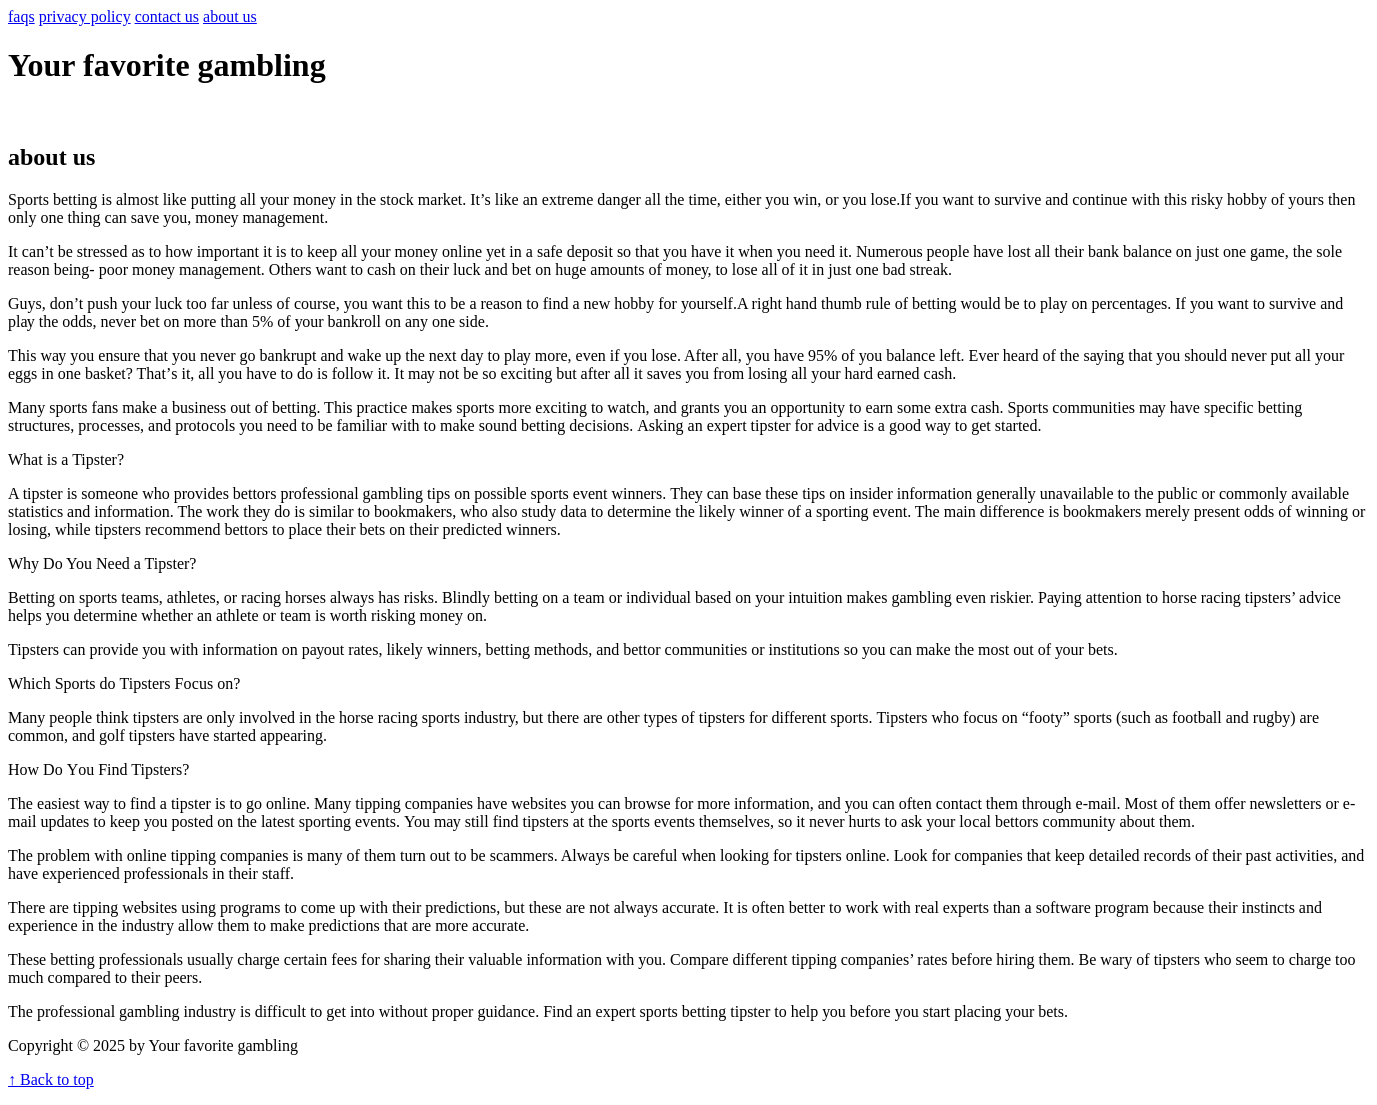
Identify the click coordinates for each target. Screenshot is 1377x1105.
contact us (167, 16)
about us (230, 16)
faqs (21, 16)
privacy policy (85, 16)
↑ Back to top (51, 1079)
